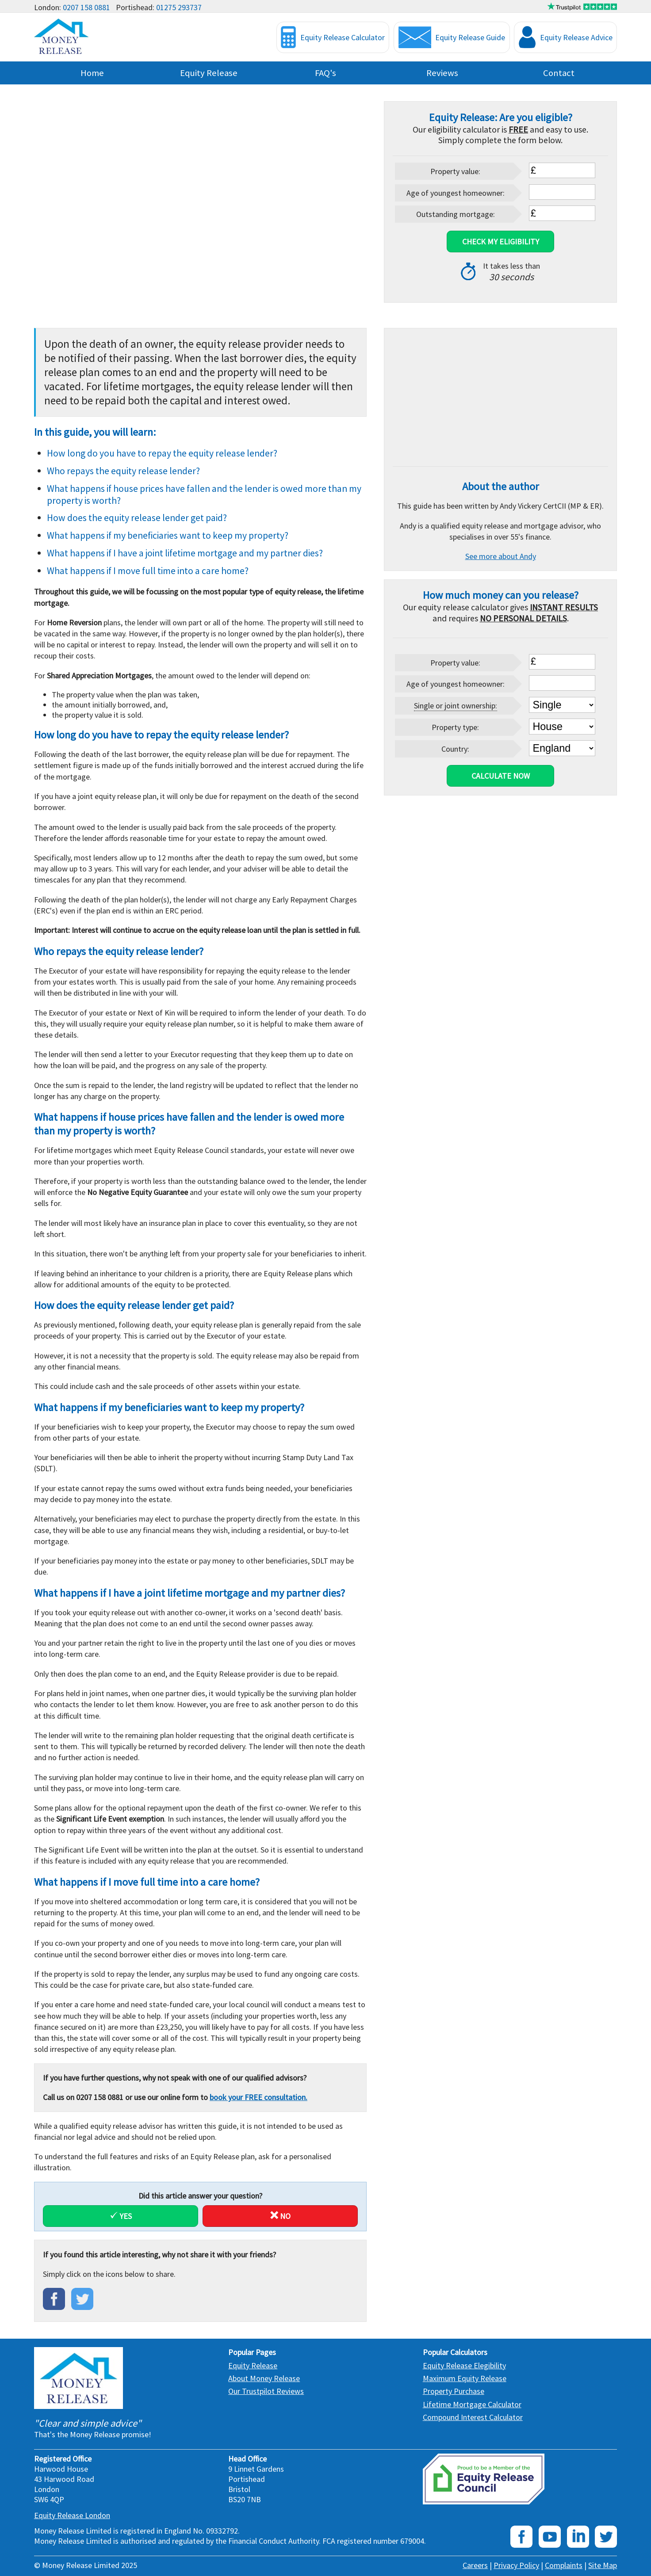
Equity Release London (72, 2515)
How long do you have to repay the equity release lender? (162, 453)
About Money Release (264, 2378)
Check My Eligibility (500, 241)
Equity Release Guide (451, 37)
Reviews (442, 73)
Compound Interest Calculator (473, 2417)
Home (92, 73)
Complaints (563, 2565)
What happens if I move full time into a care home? (148, 571)
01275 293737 (179, 7)
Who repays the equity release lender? (123, 471)
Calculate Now (500, 776)
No (280, 2216)
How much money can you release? (500, 595)
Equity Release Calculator (333, 37)
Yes (121, 2216)
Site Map (602, 2565)
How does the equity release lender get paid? (137, 518)
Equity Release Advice (566, 37)
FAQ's (325, 73)
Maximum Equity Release (464, 2378)
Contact (558, 73)
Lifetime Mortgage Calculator (472, 2404)
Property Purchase (453, 2391)
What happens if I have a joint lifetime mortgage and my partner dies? (185, 553)
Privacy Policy (516, 2565)
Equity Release (208, 73)
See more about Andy (500, 556)
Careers (475, 2565)
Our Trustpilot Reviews (266, 2391)
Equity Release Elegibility (464, 2365)
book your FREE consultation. (258, 2097)
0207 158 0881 (86, 7)
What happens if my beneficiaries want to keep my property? (167, 535)
